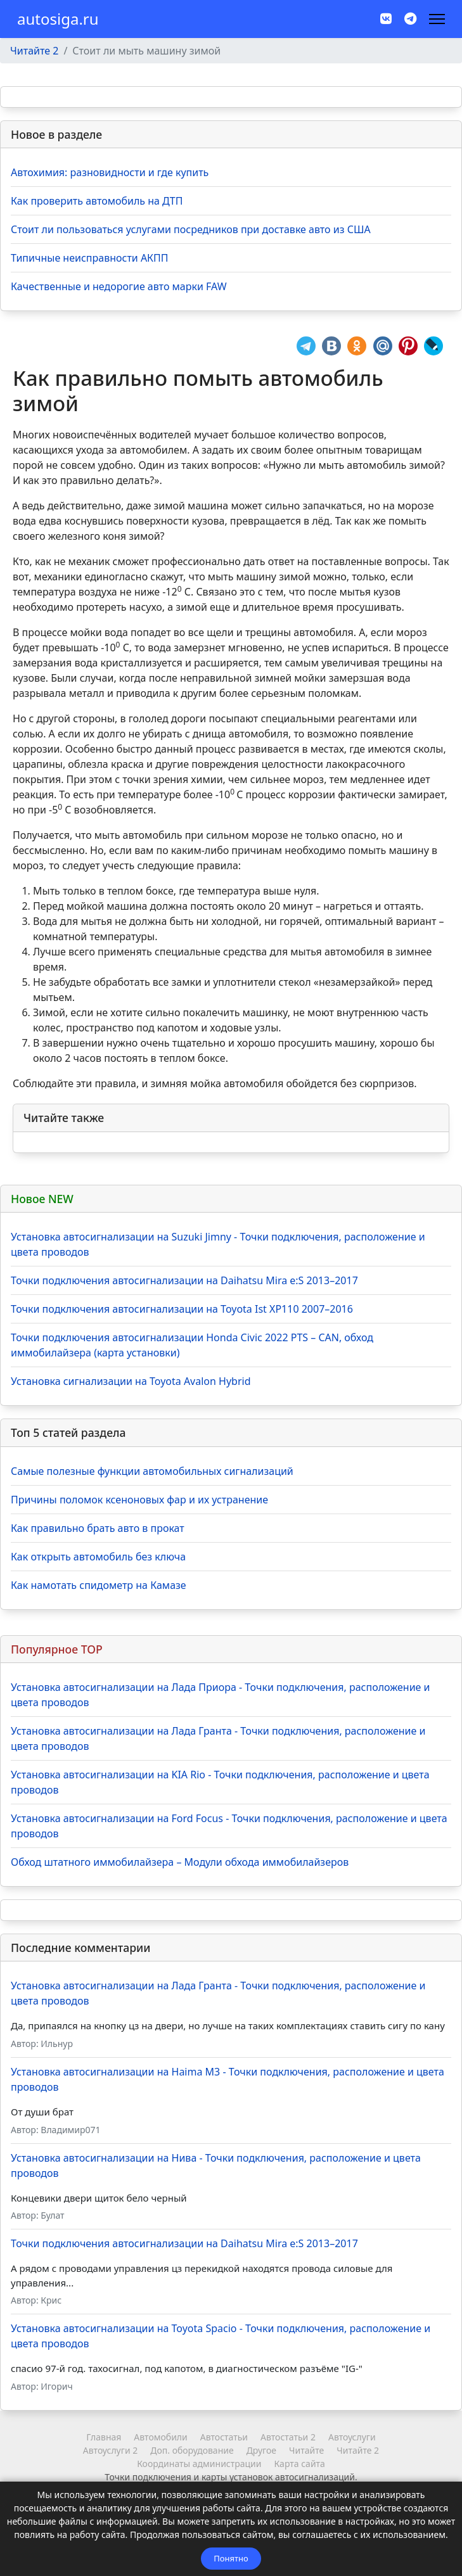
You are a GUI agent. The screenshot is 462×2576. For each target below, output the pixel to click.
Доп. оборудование (191, 2450)
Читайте (306, 2450)
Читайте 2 (358, 2450)
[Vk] (386, 18)
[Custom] (410, 18)
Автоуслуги (352, 2437)
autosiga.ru (58, 19)
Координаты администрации (199, 2464)
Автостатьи (224, 2437)
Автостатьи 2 (288, 2437)
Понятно (231, 2558)
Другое (261, 2450)
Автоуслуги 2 (110, 2450)
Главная (103, 2437)
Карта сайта (299, 2464)
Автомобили (160, 2437)
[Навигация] (437, 19)
